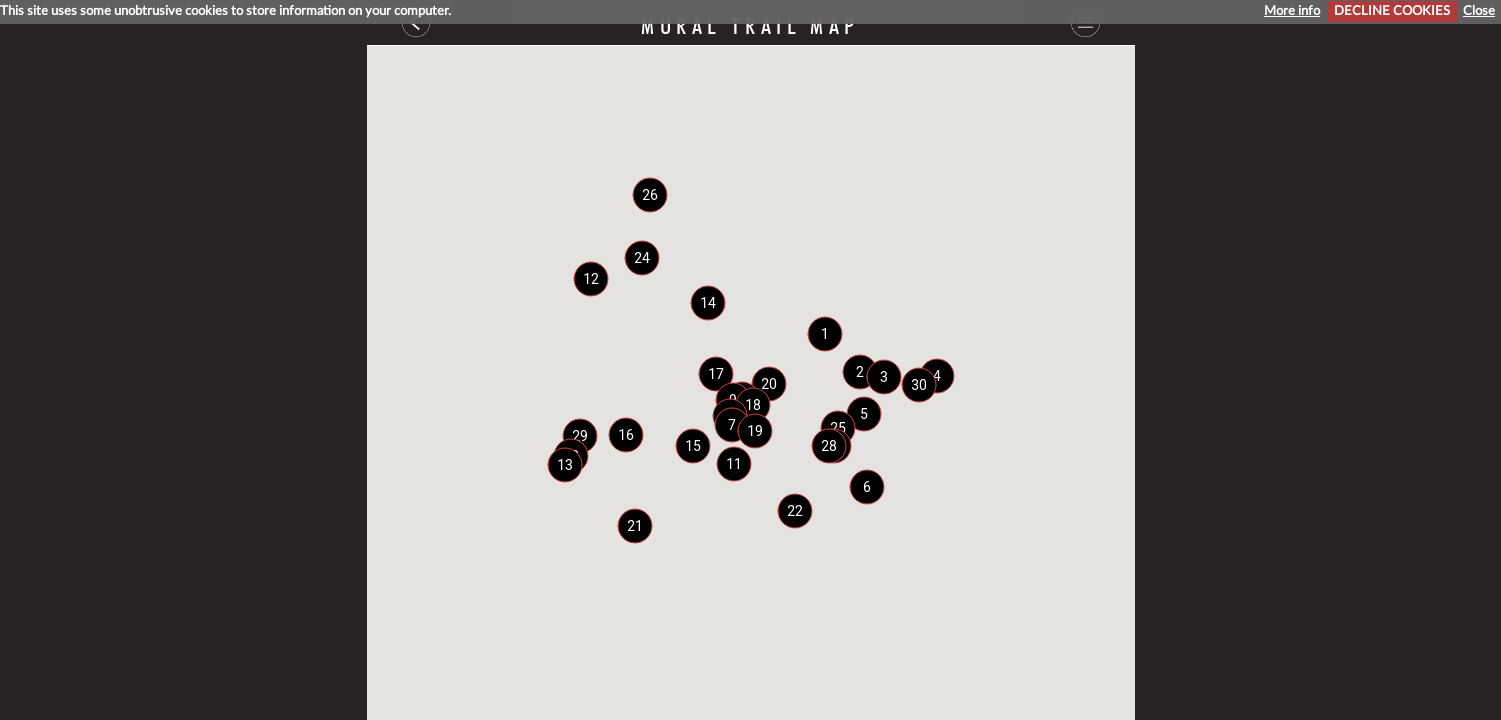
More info (1292, 11)
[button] (825, 334)
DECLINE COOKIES (1392, 11)
